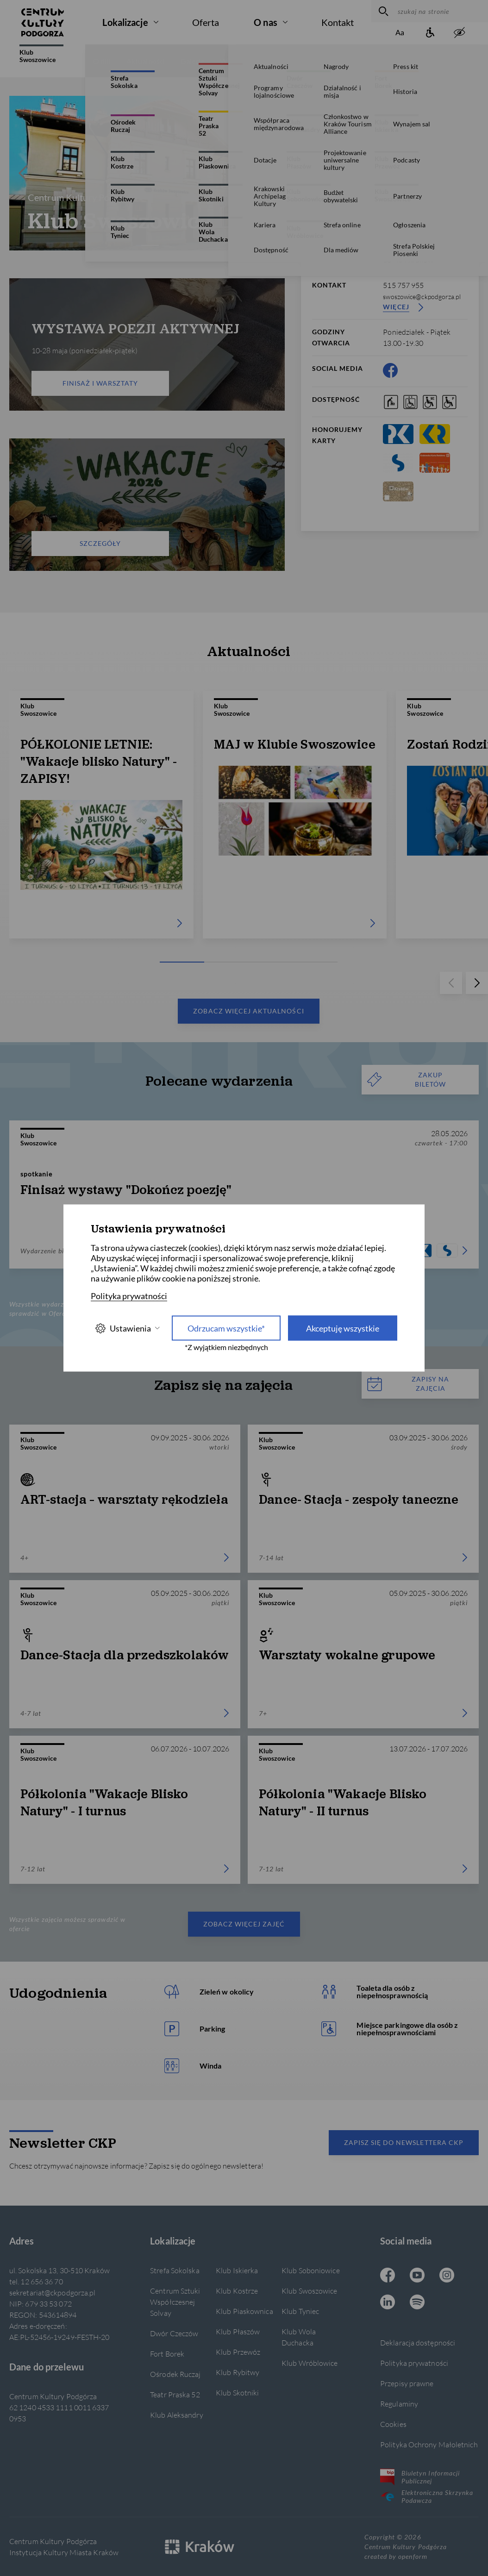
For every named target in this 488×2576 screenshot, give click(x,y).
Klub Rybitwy (237, 2372)
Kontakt (337, 22)
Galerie (192, 60)
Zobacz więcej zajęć (244, 1924)
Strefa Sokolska (174, 2270)
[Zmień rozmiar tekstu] (400, 33)
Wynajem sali (371, 60)
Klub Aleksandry (176, 2414)
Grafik (323, 60)
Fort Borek (167, 2353)
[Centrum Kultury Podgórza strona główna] (42, 22)
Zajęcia (286, 60)
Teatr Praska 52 (175, 2394)
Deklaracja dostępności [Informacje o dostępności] (417, 2342)
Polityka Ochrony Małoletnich (429, 2444)
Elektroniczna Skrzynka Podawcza (426, 2496)
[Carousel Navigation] (147, 173)
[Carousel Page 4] (156, 245)
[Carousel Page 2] (144, 245)
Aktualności (145, 60)
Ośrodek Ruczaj (175, 2374)
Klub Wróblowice (310, 2362)
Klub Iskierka (237, 2270)
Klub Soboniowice (311, 2270)
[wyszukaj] (382, 11)
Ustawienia (127, 1328)
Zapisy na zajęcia (408, 1383)
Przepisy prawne (406, 2383)
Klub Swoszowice (41, 53)
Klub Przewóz (238, 2351)
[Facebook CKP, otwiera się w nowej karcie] (390, 370)
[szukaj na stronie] (440, 11)
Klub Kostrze (237, 2290)
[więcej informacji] (427, 110)
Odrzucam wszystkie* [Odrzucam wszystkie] (226, 1328)
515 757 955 (403, 285)
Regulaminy (399, 2403)
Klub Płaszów (238, 2331)
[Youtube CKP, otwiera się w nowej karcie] (417, 2276)
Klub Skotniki (237, 2392)
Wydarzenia (239, 60)
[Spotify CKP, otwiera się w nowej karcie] (417, 2303)
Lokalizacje (125, 22)
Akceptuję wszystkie (342, 1328)
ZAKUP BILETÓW (406, 1079)
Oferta (205, 22)
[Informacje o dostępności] (429, 33)
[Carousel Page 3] (150, 245)
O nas (265, 22)
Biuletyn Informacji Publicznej (420, 2477)
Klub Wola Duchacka (299, 2337)
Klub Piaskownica (244, 2311)
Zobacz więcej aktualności (248, 1011)
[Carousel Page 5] (320, 962)
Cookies (393, 2424)
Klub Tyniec (300, 2311)
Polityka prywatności (414, 2362)
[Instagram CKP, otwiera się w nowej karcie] (446, 2276)
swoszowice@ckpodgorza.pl (421, 296)
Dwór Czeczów (174, 2333)
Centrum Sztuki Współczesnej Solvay (175, 2301)
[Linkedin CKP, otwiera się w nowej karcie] (387, 2303)
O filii (102, 60)
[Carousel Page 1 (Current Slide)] (139, 245)
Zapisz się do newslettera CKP (403, 2142)
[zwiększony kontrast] (459, 33)
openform (412, 2556)
